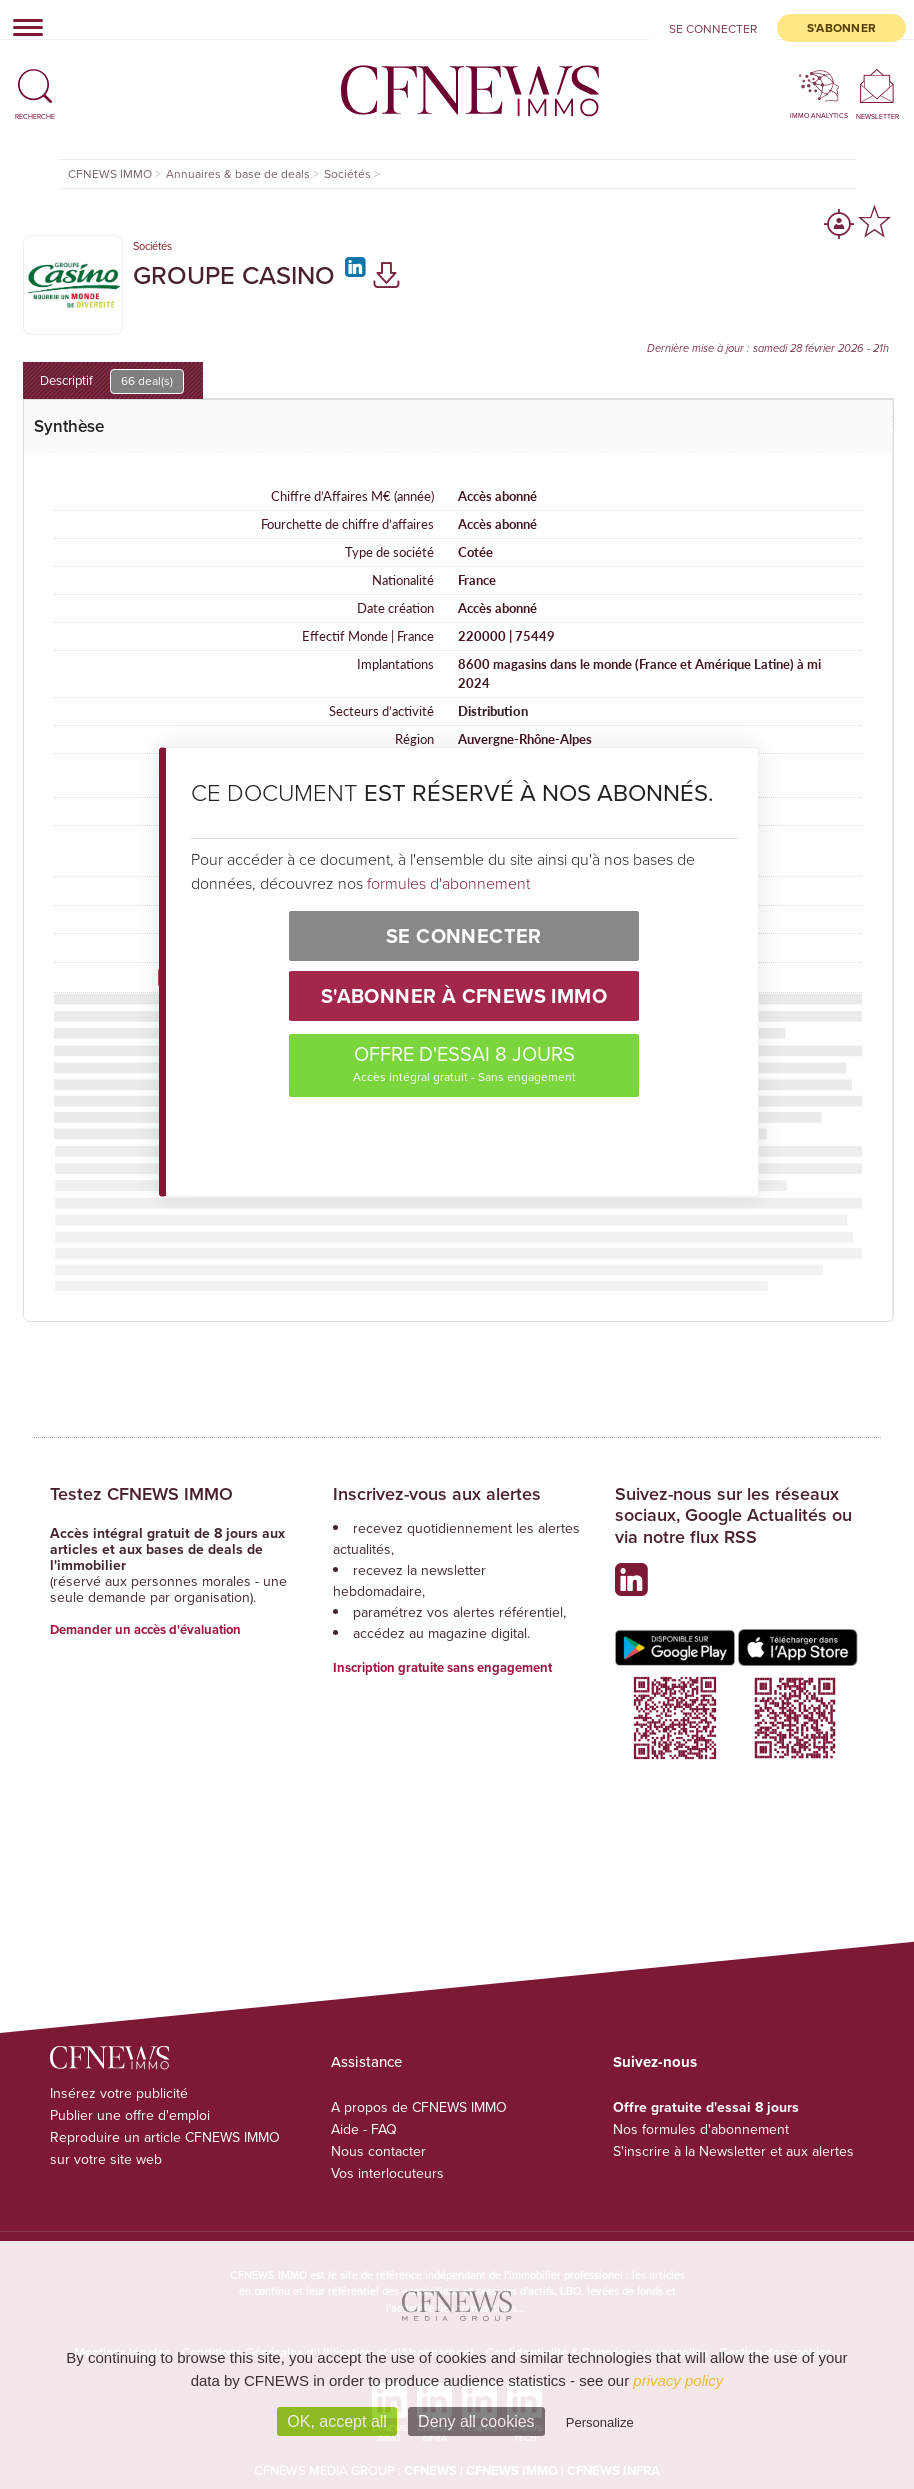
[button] (35, 78)
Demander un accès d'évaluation (145, 1629)
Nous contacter (378, 2151)
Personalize (600, 2422)
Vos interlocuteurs (387, 2173)
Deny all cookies (476, 2421)
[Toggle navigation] (22, 27)
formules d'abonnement (448, 883)
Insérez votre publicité (119, 2093)
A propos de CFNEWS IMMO (419, 2107)
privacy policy (678, 2380)
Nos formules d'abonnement (701, 2129)
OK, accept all (337, 2421)
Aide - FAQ (364, 2129)
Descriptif (112, 381)
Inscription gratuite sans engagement (442, 1667)
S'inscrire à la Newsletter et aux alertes (733, 2151)
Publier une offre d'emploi (130, 2115)
